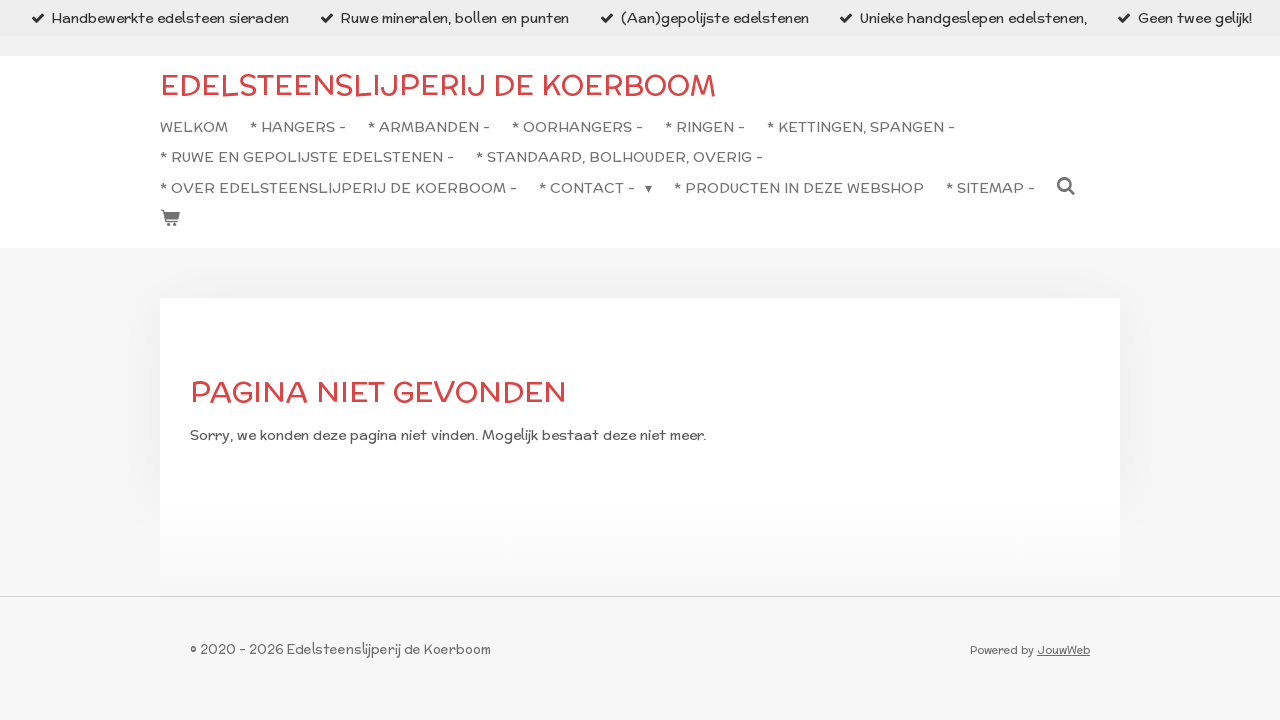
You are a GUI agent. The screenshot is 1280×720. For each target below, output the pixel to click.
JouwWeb (1063, 650)
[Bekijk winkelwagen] (170, 218)
